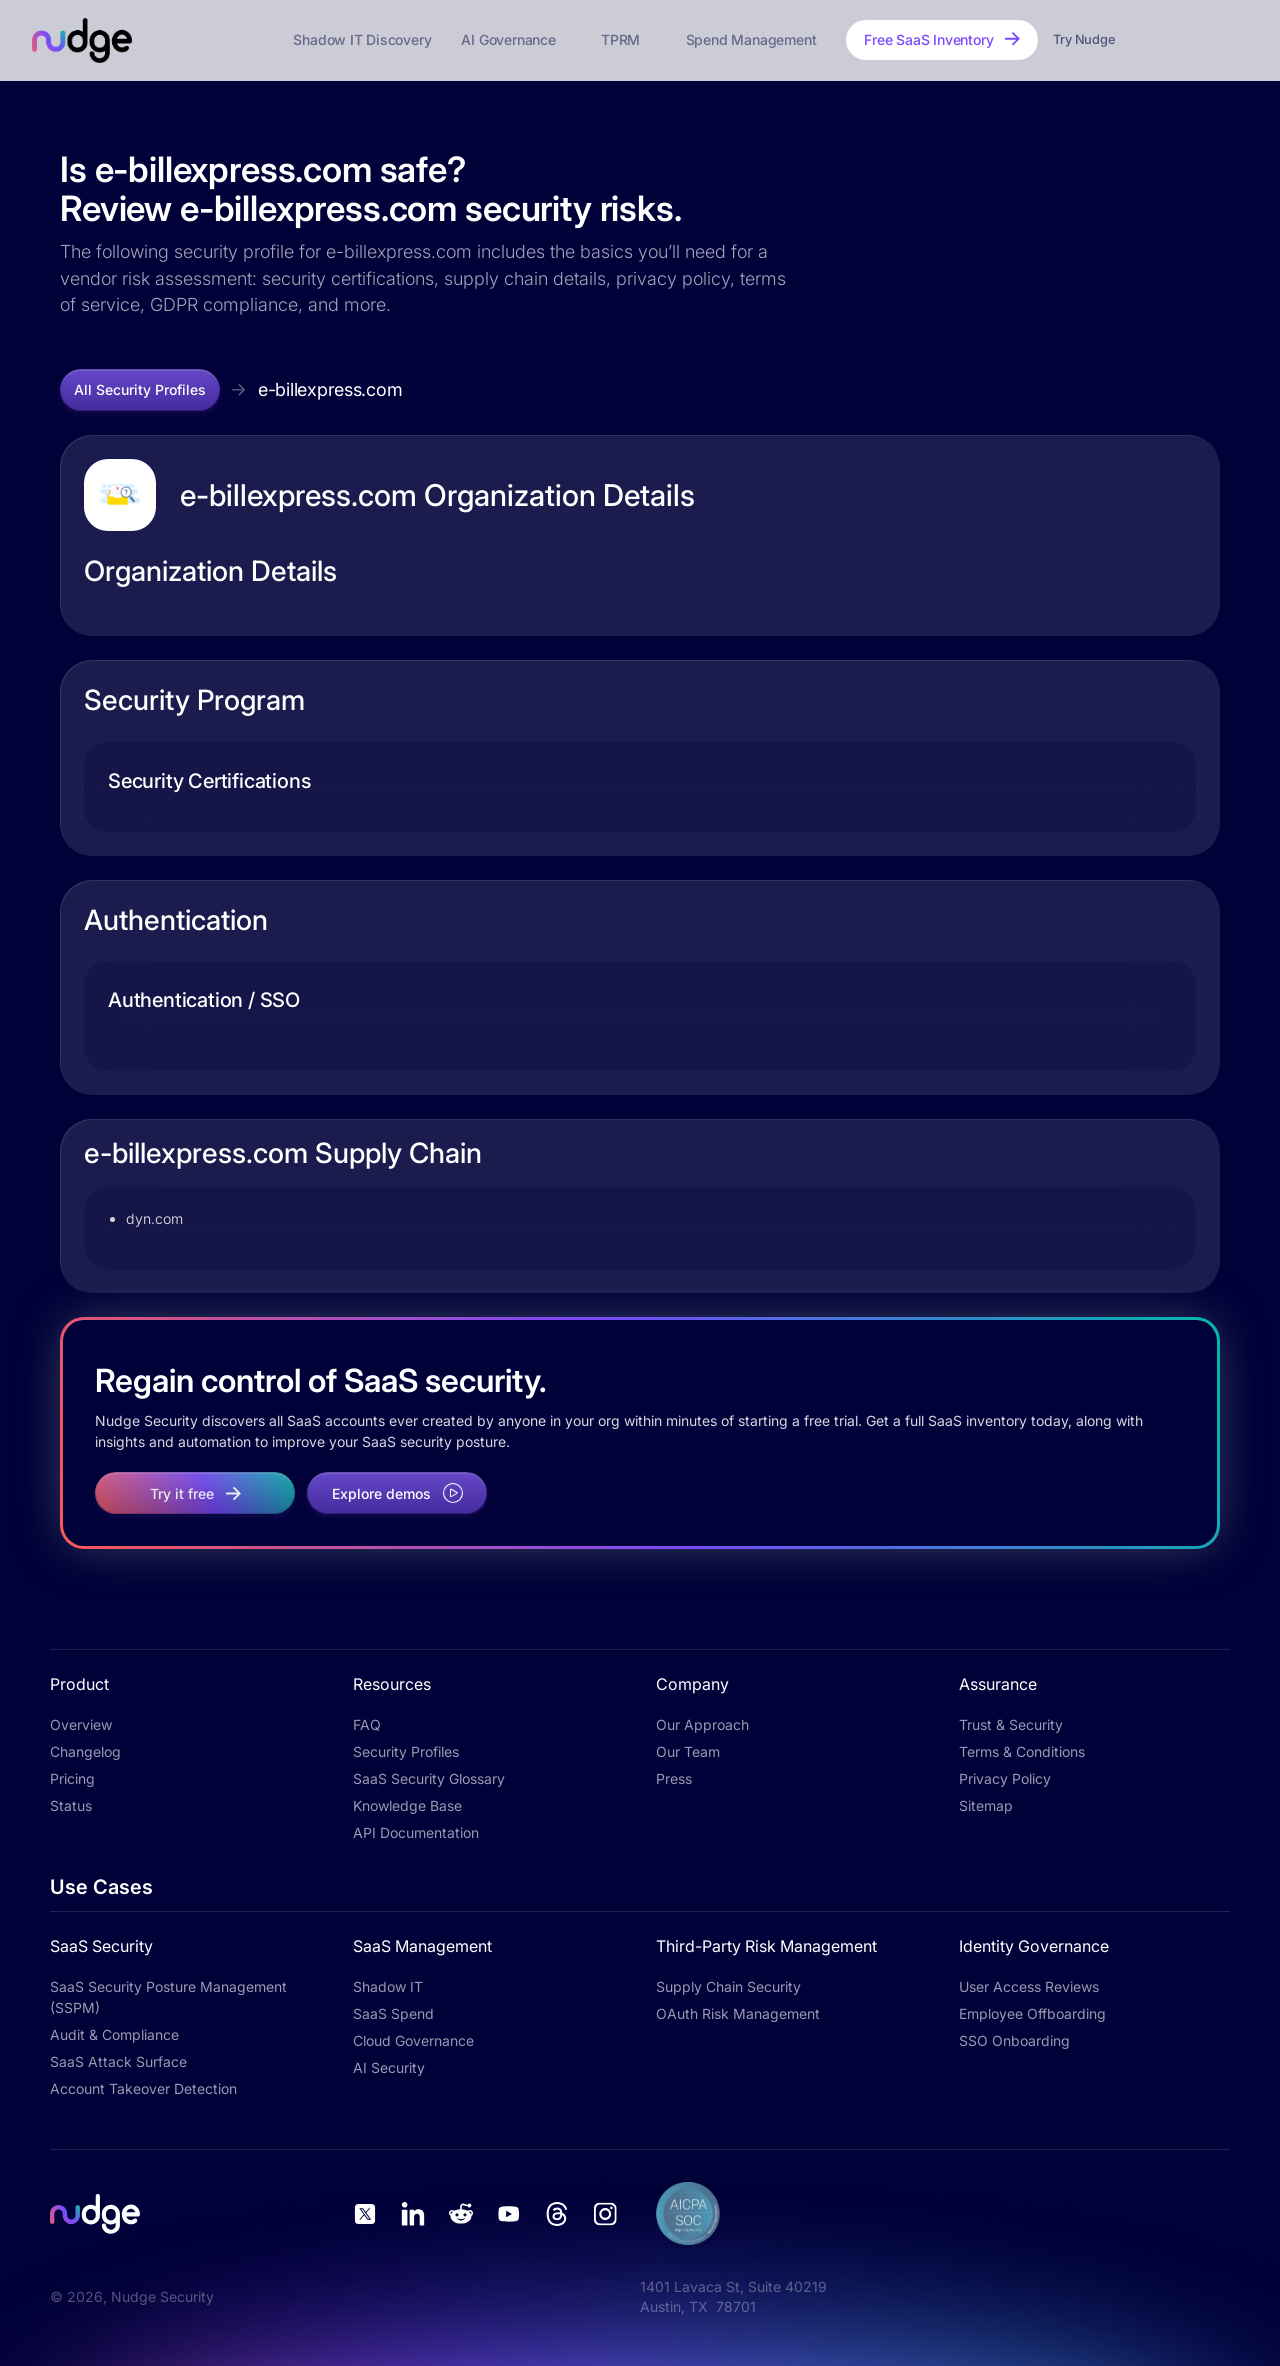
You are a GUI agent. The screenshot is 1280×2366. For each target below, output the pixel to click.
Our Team (688, 1751)
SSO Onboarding (1014, 2040)
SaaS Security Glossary (429, 1778)
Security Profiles (406, 1751)
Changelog (85, 1751)
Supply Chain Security (728, 1986)
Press (674, 1778)
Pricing (72, 1778)
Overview (81, 1724)
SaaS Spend (393, 2013)
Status (71, 1805)
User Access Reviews (1029, 1986)
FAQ (367, 1724)
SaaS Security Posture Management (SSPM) (168, 1997)
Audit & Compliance (114, 2034)
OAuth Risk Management (738, 2013)
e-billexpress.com (330, 389)
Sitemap (986, 1805)
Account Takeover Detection (143, 2088)
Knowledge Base (407, 1805)
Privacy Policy (1005, 1778)
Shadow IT (388, 1986)
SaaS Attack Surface (118, 2061)
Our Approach (702, 1724)
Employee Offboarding (1032, 2013)
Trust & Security (1011, 1724)
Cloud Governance (413, 2040)
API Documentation (416, 1832)
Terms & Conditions (1022, 1751)
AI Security (389, 2067)
